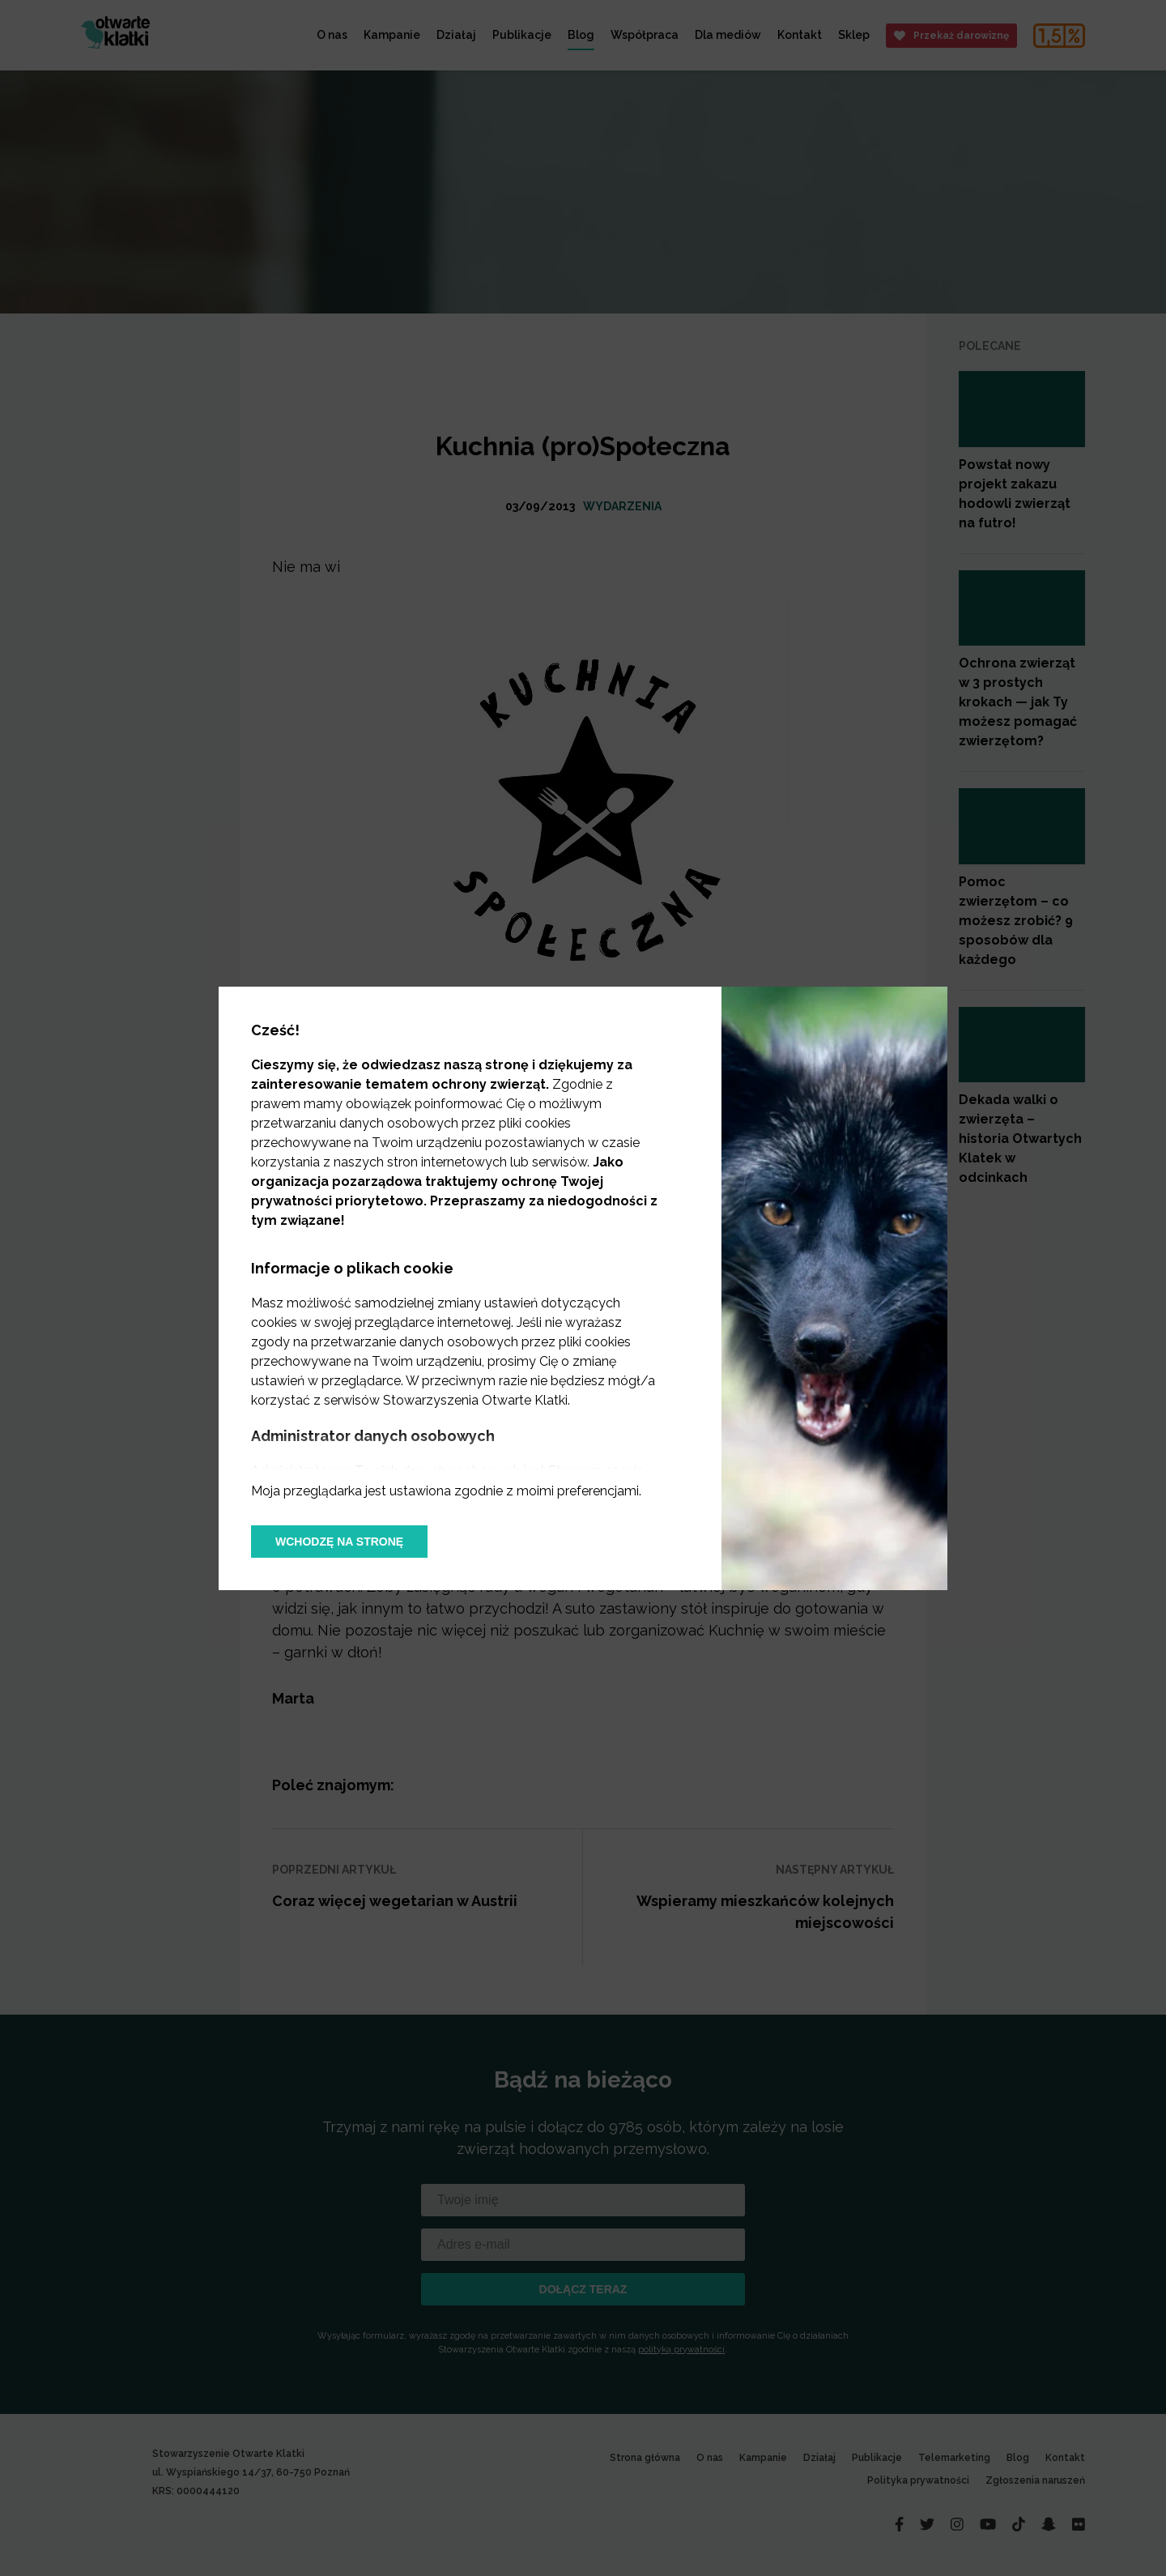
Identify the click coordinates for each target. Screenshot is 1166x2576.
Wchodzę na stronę (339, 1541)
